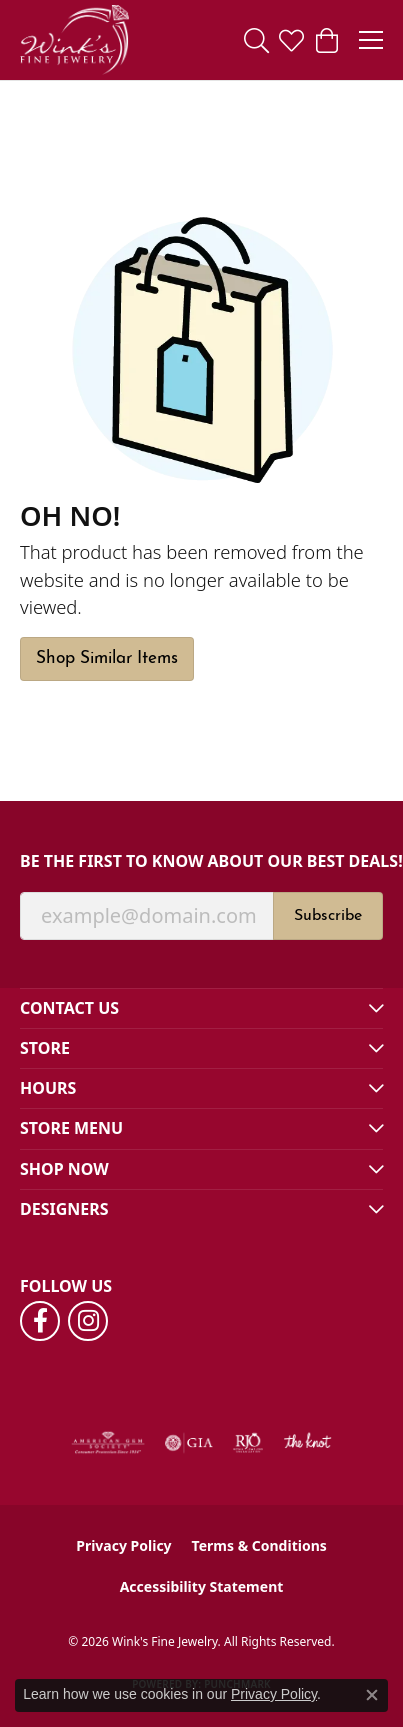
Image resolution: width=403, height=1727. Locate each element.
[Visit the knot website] (307, 1443)
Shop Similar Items (107, 658)
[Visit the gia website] (189, 1443)
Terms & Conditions (259, 1545)
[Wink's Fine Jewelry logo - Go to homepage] (74, 40)
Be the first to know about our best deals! (201, 861)
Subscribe (328, 916)
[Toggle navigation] (371, 40)
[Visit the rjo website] (248, 1443)
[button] (256, 40)
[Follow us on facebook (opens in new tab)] (40, 1321)
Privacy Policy (123, 1545)
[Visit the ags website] (108, 1443)
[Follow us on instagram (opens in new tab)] (88, 1321)
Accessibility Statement (202, 1586)
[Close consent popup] (372, 1695)
